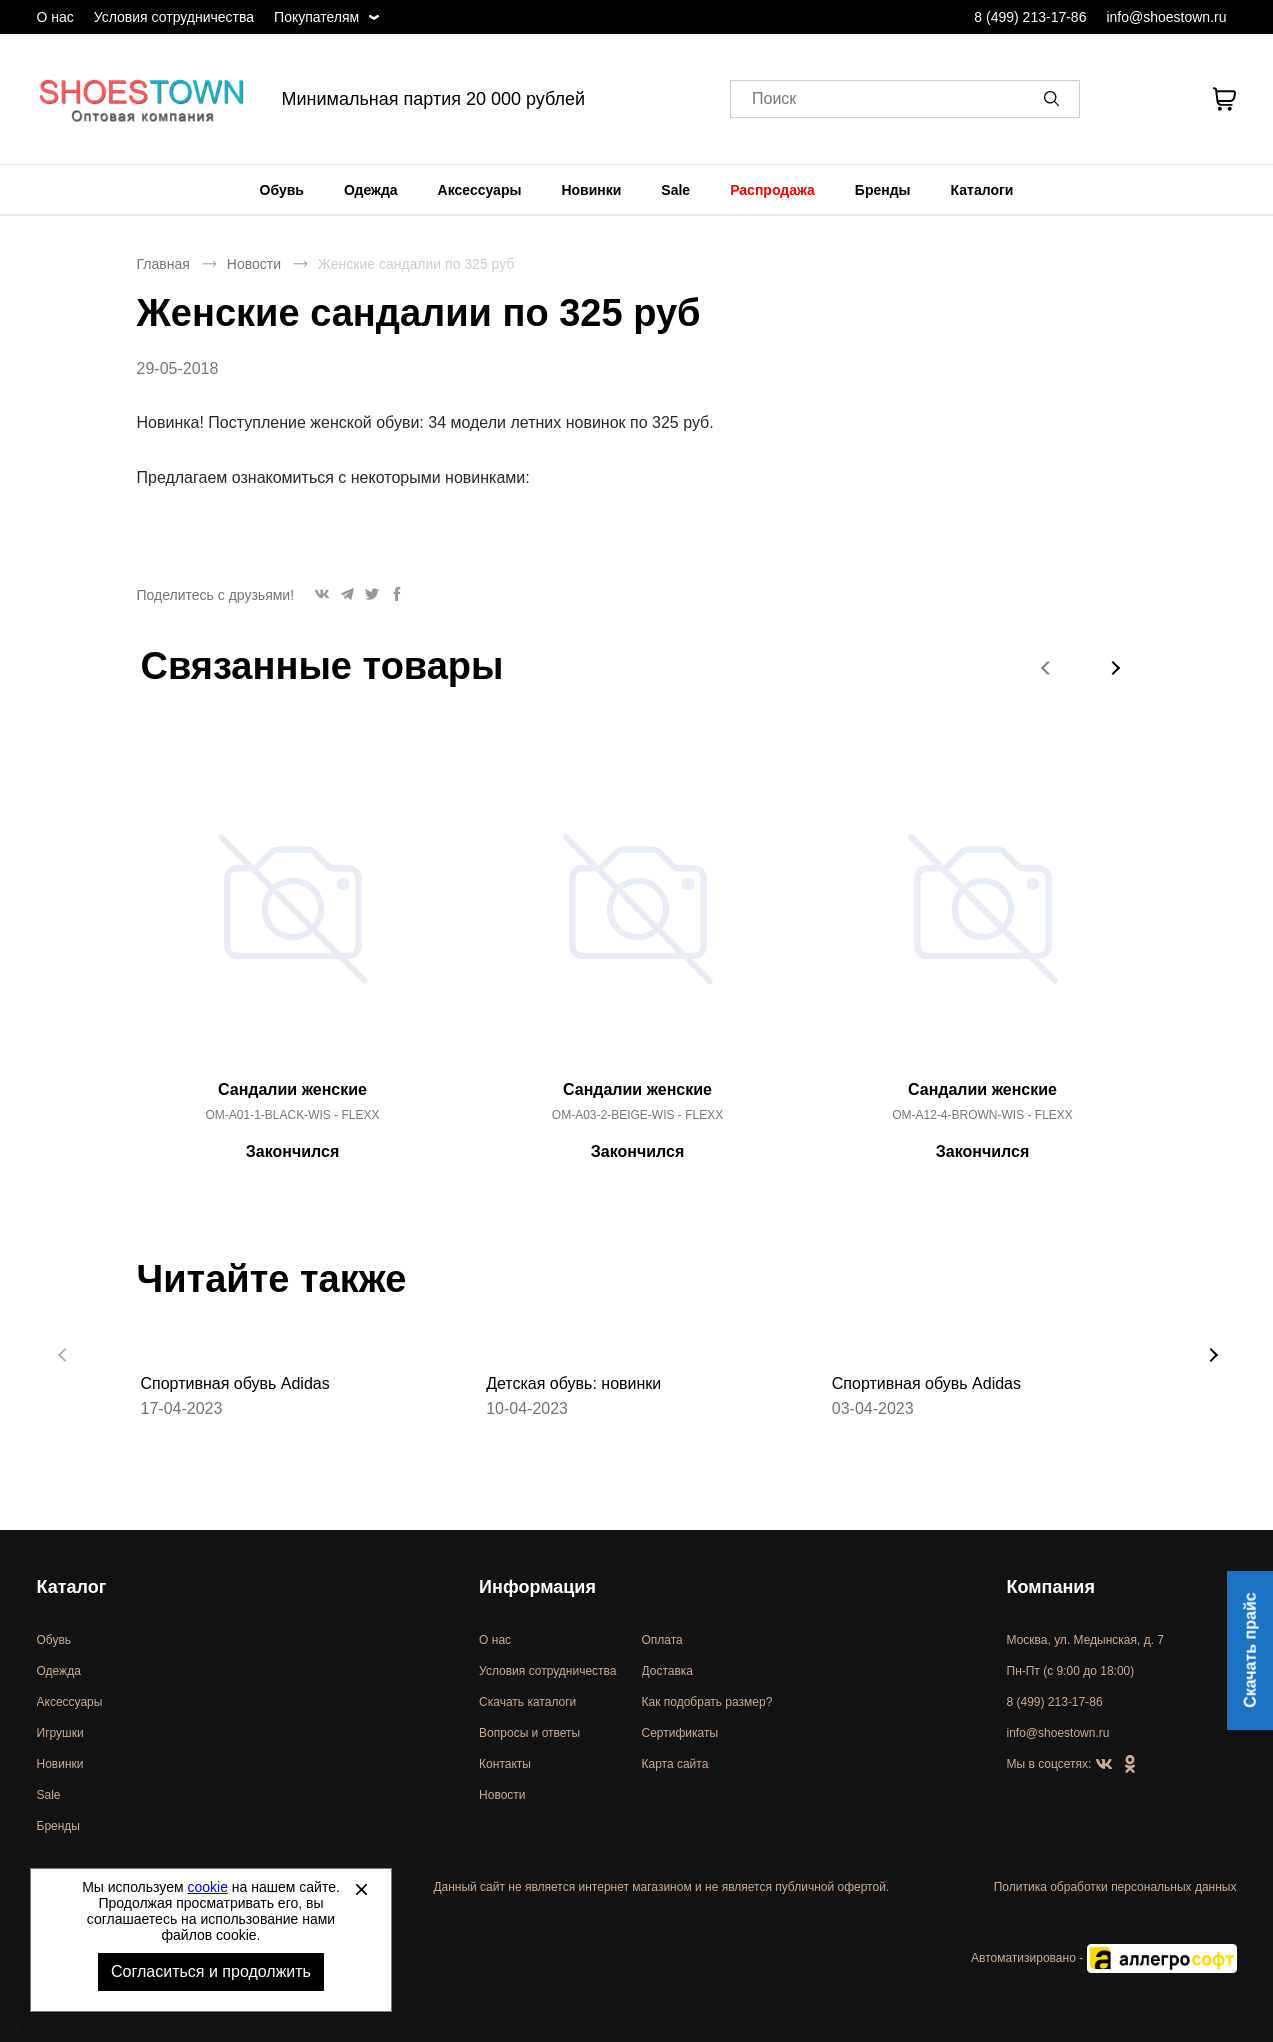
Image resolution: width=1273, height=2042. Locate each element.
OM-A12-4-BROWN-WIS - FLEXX (982, 1115)
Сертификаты (680, 1733)
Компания (1051, 1587)
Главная (163, 264)
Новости (254, 264)
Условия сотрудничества (174, 17)
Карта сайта (675, 1764)
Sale (675, 190)
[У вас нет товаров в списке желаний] (1170, 99)
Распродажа (772, 190)
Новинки (591, 190)
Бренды (883, 190)
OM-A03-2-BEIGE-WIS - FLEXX (637, 1115)
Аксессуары (480, 190)
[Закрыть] (361, 1889)
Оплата (662, 1640)
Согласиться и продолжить (211, 1971)
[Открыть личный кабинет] (1119, 99)
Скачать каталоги (527, 1702)
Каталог (72, 1587)
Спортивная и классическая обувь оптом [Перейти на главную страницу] (142, 99)
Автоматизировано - (1103, 1958)
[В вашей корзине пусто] (1225, 99)
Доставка (668, 1671)
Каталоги (982, 190)
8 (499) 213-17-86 (1030, 17)
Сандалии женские (292, 1089)
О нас (55, 17)
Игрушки (60, 1733)
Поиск (774, 99)
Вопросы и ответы (529, 1733)
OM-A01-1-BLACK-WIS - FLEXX (292, 1115)
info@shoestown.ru (1166, 17)
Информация (537, 1587)
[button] (1055, 99)
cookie (208, 1887)
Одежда (371, 190)
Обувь (282, 190)
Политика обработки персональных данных (1115, 1887)
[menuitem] (282, 190)
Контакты (505, 1764)
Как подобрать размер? (707, 1702)
